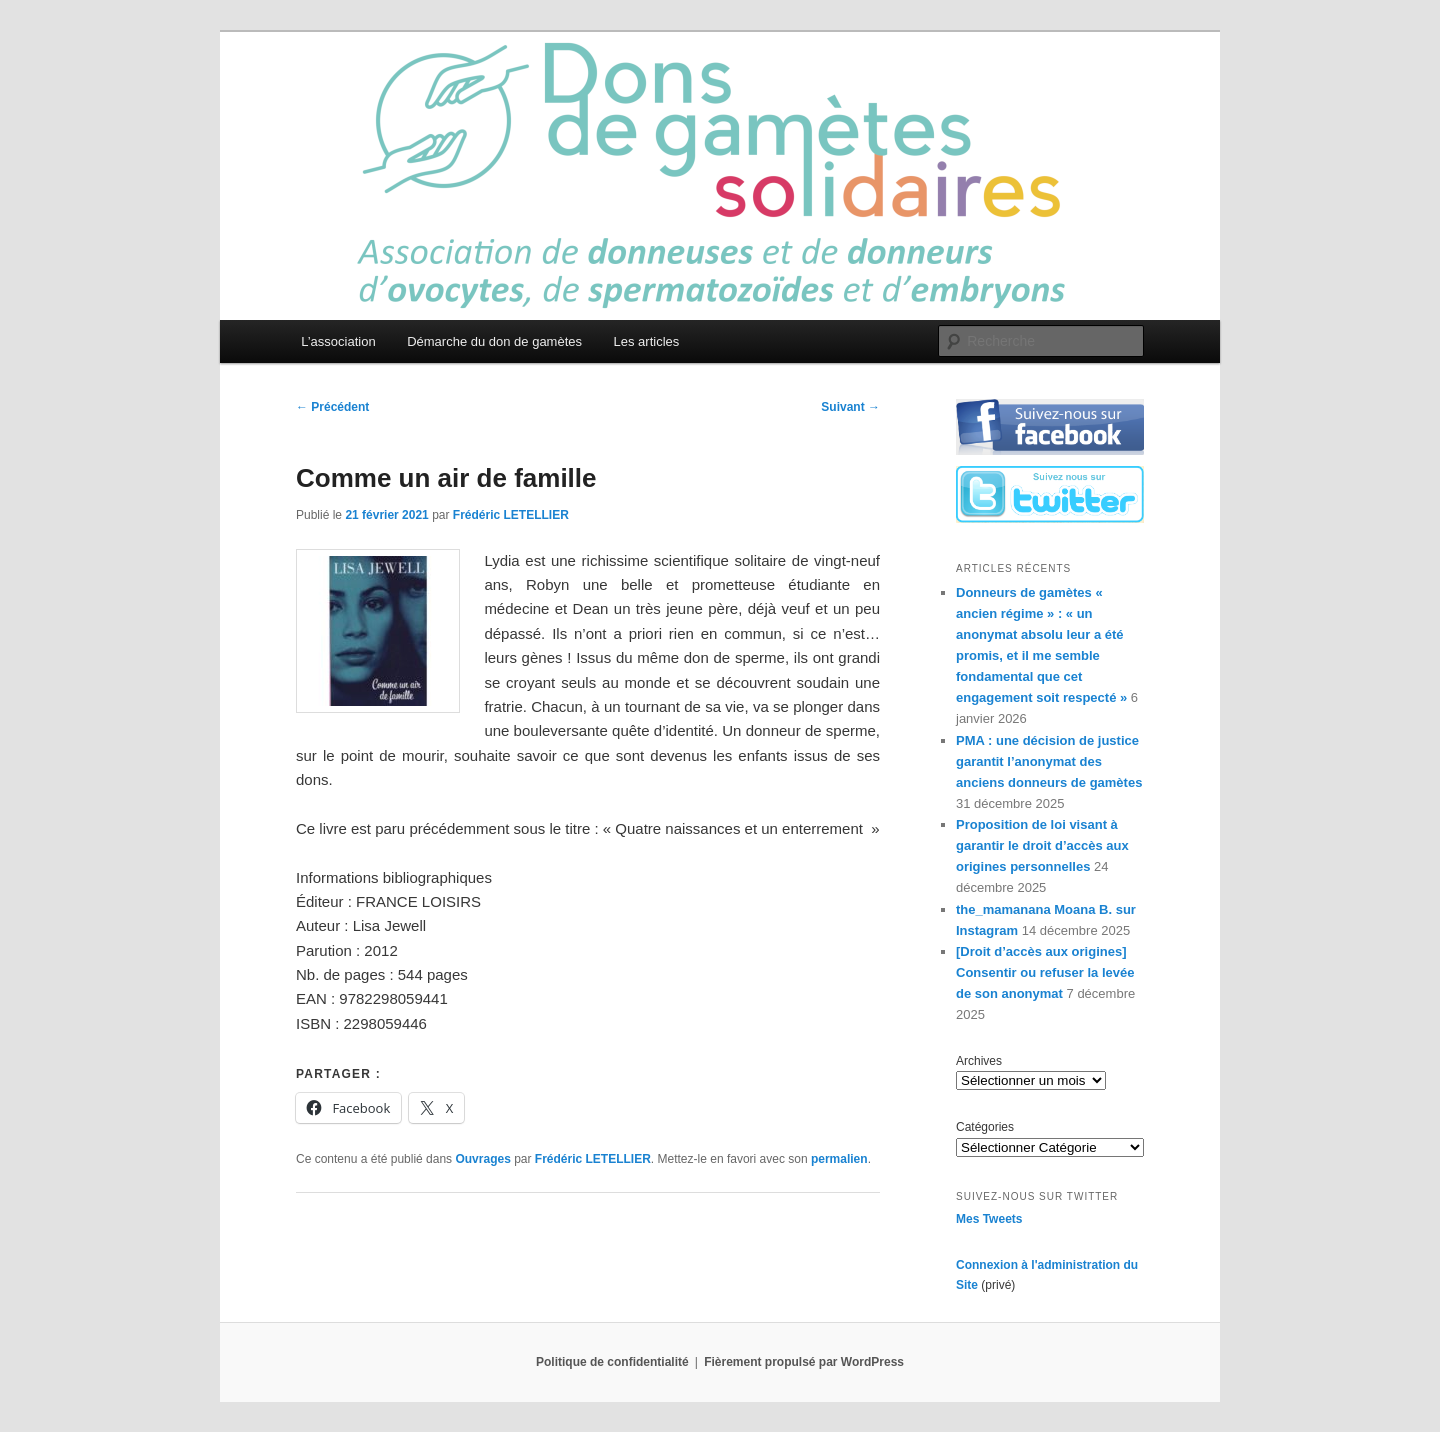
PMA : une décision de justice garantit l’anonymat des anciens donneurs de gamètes (1049, 761)
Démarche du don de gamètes (494, 341)
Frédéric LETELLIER (511, 515)
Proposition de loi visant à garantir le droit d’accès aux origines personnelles (1042, 845)
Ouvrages (482, 1159)
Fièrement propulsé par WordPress (804, 1362)
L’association (338, 341)
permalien (839, 1159)
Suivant (850, 407)
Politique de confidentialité (612, 1362)
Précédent (332, 407)
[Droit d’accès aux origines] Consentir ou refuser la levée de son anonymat (1045, 972)
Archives (979, 1061)
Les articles (647, 341)
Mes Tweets (989, 1219)
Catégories (985, 1127)
